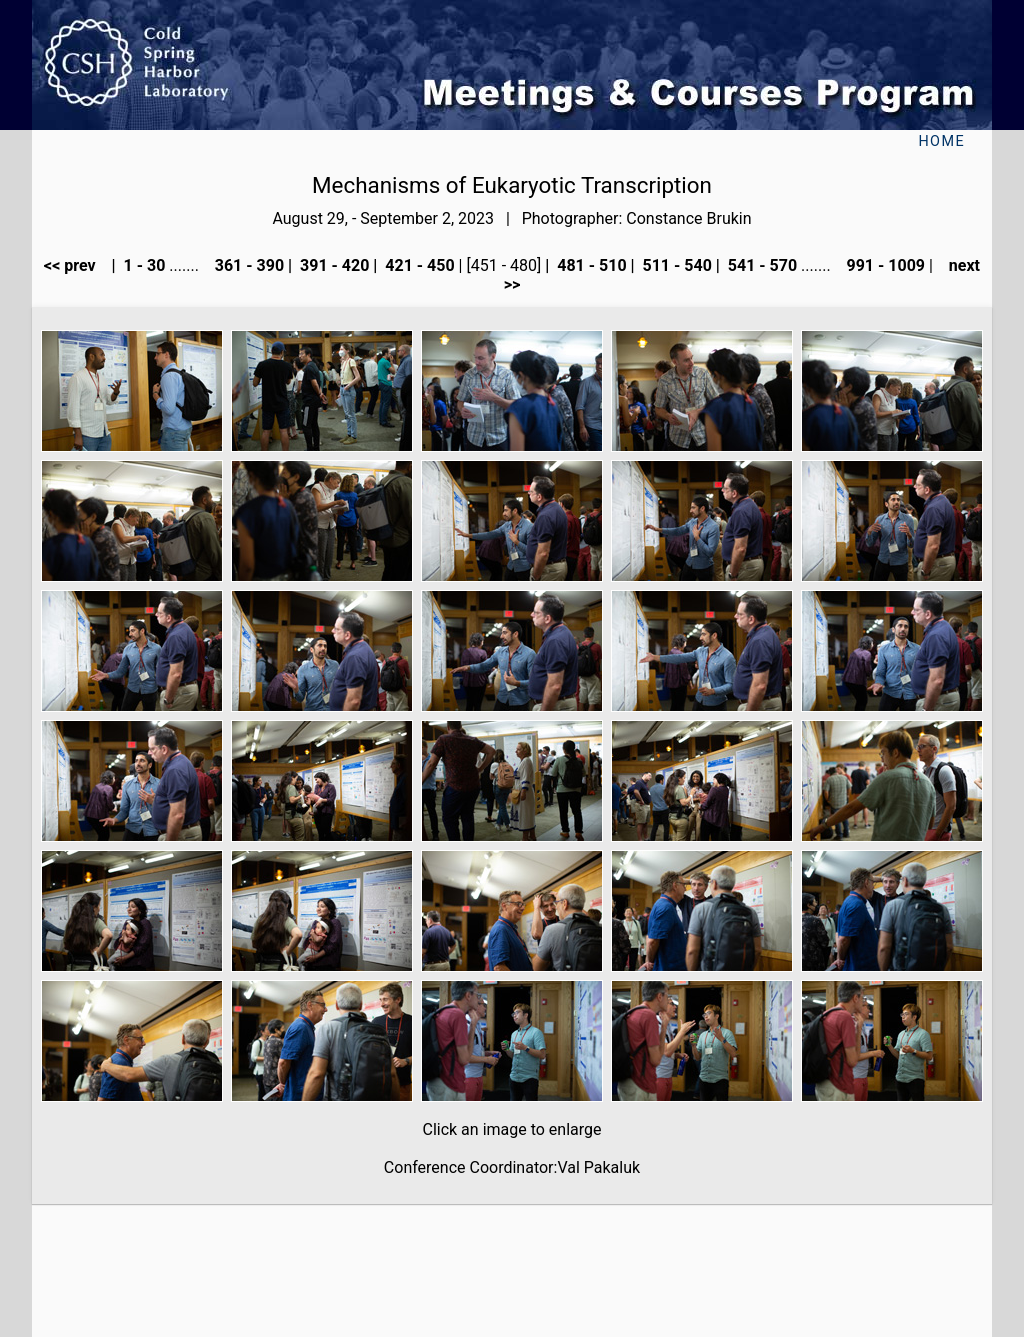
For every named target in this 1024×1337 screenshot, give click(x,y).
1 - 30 (143, 265)
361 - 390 (247, 265)
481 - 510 (589, 265)
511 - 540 (675, 265)
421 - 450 (417, 265)
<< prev (76, 265)
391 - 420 (332, 265)
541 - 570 (760, 265)
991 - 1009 (884, 265)
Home (941, 141)
